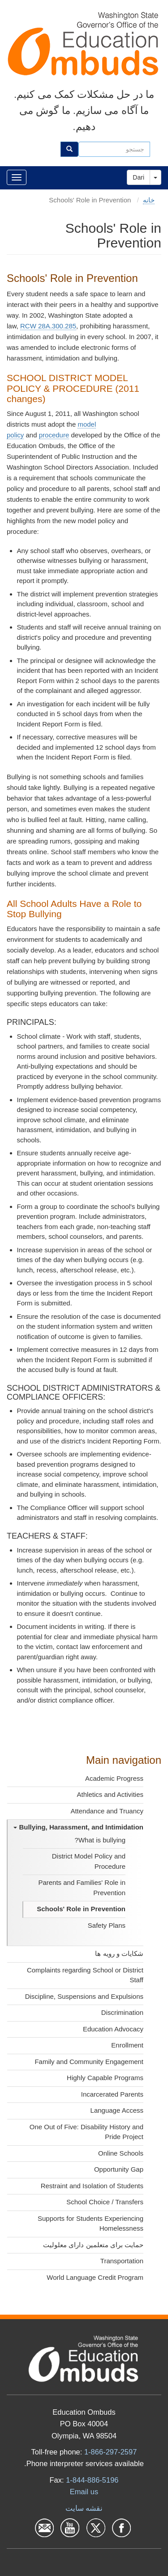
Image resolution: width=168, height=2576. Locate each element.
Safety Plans (106, 1925)
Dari (138, 177)
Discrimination (122, 2012)
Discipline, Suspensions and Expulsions (84, 1996)
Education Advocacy (113, 2029)
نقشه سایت (84, 2508)
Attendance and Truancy (106, 1811)
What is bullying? (100, 1840)
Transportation (121, 2261)
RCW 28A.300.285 (48, 326)
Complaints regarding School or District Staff (85, 1975)
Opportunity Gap (118, 2169)
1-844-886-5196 (92, 2480)
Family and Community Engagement (88, 2061)
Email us (84, 2492)
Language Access (116, 2110)
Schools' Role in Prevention (81, 1909)
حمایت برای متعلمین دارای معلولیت (93, 2245)
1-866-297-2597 (110, 2452)
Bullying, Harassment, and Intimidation (78, 1827)
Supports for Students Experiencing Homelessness (90, 2223)
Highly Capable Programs (105, 2077)
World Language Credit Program (95, 2277)
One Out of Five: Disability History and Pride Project (86, 2132)
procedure (54, 435)
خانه (149, 200)
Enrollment (127, 2045)
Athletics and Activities (110, 1794)
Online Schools (120, 2153)
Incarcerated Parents (112, 2094)
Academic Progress (114, 1778)
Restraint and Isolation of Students (92, 2186)
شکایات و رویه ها (119, 1953)
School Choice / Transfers (104, 2202)
